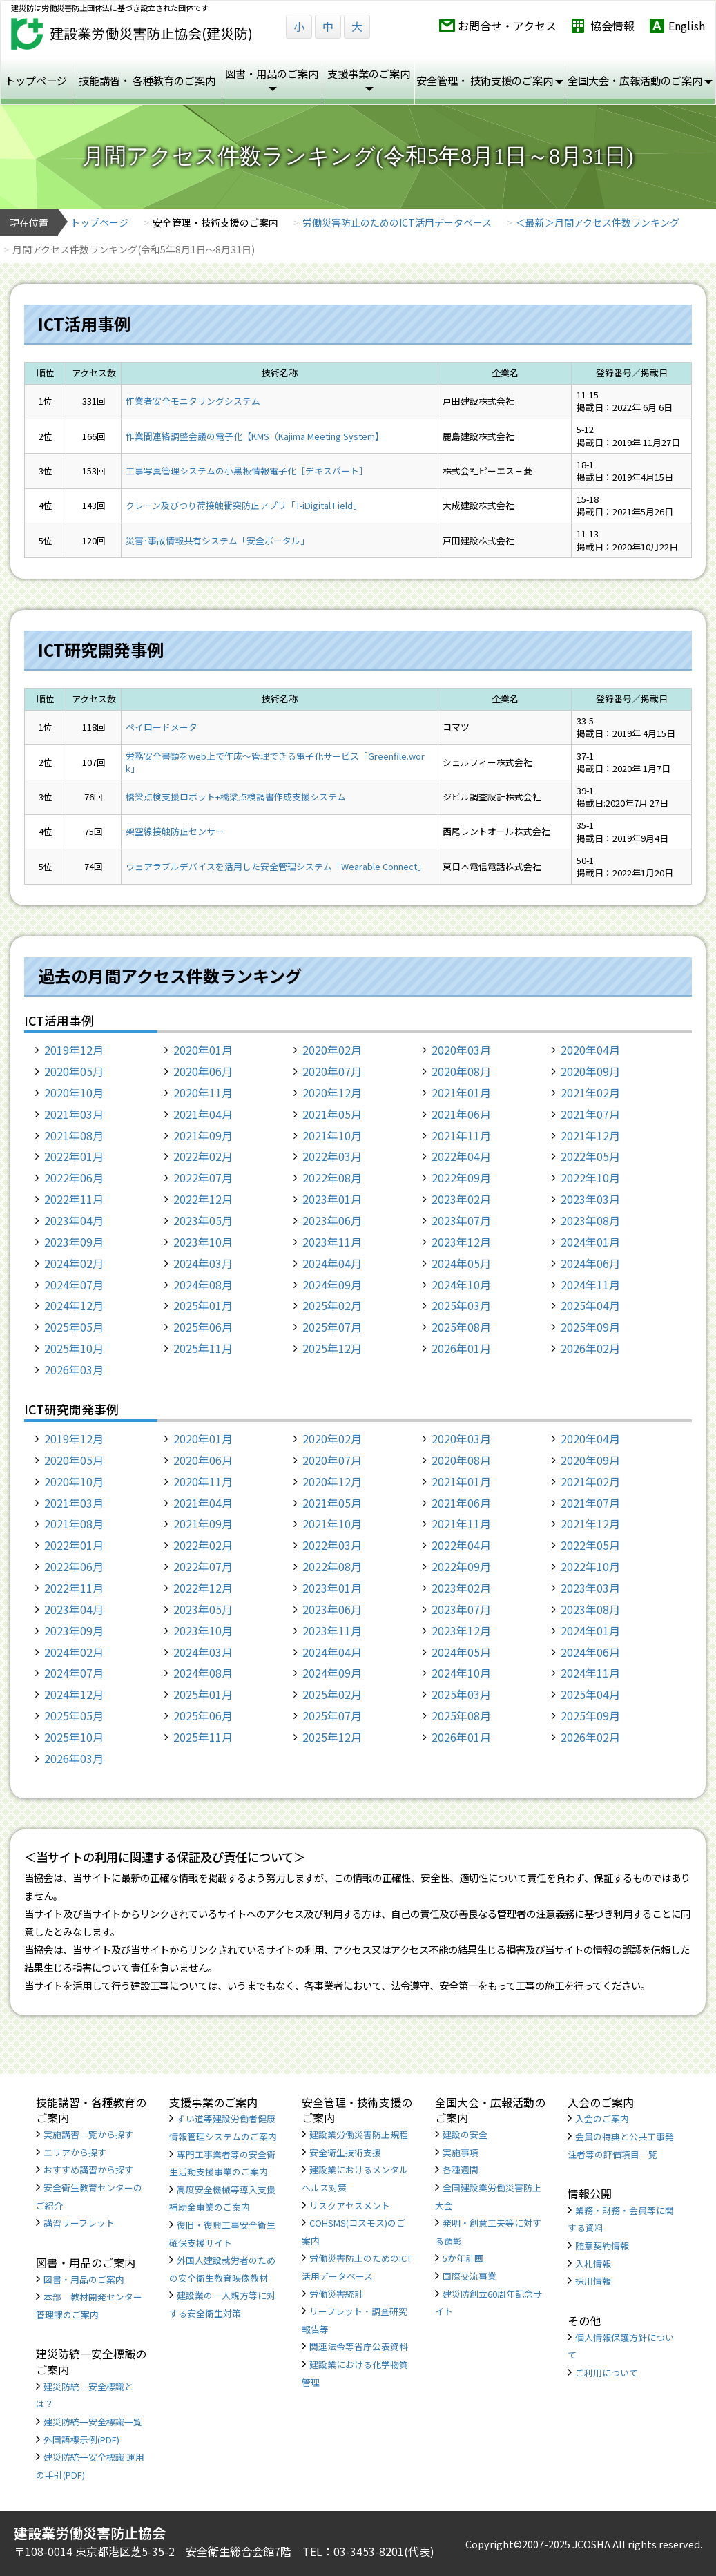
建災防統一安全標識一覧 (92, 2421)
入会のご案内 (602, 2118)
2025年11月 (203, 1348)
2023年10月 (203, 1241)
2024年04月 (332, 1263)
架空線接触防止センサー (175, 831)
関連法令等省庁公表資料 (358, 2346)
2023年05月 (203, 1220)
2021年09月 (203, 1135)
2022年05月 (590, 1156)
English (686, 26)
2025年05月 (74, 1326)
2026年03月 (74, 1369)
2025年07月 (332, 1326)
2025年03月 (461, 1305)
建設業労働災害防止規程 (358, 2134)
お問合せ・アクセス (507, 26)
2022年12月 (203, 1199)
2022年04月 (461, 1156)
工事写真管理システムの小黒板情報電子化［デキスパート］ (247, 470)
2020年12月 (332, 1092)
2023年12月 (461, 1241)
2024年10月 (461, 1284)
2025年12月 (332, 1348)
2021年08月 (74, 1135)
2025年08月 (461, 1326)
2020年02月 (332, 1049)
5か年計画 (463, 2258)
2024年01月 (590, 1241)
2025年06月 (203, 1326)
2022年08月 (332, 1177)
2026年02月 (590, 1348)
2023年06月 (332, 1220)
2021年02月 (590, 1092)
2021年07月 (590, 1114)
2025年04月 (590, 1305)
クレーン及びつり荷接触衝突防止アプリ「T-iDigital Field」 (244, 505)
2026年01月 (461, 1348)
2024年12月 (74, 1305)
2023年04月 (74, 1220)
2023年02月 (461, 1199)
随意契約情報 (602, 2245)
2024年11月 (590, 1284)
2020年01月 (203, 1049)
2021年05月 (332, 1114)
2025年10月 (74, 1348)
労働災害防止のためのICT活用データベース (397, 222)
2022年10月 (590, 1177)
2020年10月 (74, 1092)
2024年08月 (203, 1284)
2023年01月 (332, 1199)
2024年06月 (590, 1263)
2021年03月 (74, 1114)
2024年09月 (332, 1284)
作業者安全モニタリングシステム (193, 400)
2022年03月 (332, 1156)
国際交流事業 (469, 2275)
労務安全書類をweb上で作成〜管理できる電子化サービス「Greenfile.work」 (275, 762)
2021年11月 (461, 1135)
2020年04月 (590, 1049)
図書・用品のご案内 (83, 2279)
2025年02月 (332, 1305)
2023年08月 (590, 1220)
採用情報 (593, 2280)
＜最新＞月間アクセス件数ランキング (597, 222)
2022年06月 (74, 1177)
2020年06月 (203, 1071)
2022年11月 (74, 1199)
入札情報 (593, 2263)
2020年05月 (74, 1071)
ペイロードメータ (161, 726)
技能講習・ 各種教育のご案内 (147, 80)
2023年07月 (461, 1220)
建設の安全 (465, 2134)
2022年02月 (203, 1156)
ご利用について (606, 2372)
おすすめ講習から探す (88, 2169)
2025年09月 (590, 1326)
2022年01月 (74, 1156)
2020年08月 (461, 1071)
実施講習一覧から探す (88, 2134)
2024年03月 (203, 1263)
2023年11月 (332, 1241)
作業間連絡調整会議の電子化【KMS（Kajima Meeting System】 (255, 436)
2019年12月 (74, 1049)
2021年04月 (203, 1114)
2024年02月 (74, 1263)
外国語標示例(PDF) (81, 2439)
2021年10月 (332, 1135)
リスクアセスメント (349, 2205)
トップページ (36, 80)
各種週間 (460, 2169)
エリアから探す (74, 2152)
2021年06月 (461, 1114)
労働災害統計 (336, 2293)
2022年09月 (461, 1177)
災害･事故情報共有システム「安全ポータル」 (217, 540)
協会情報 (612, 26)
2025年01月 (203, 1305)
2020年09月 (590, 1071)
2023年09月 (74, 1241)
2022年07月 (203, 1177)
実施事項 (460, 2152)
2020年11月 (203, 1092)
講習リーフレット (79, 2222)
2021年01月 (461, 1092)
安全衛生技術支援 (345, 2152)
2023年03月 (590, 1199)
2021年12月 (590, 1135)
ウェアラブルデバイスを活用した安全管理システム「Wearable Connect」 (276, 866)
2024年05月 (461, 1263)
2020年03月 (461, 1049)
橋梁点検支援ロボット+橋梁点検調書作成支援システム (236, 796)
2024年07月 (74, 1284)
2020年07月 (332, 1071)
